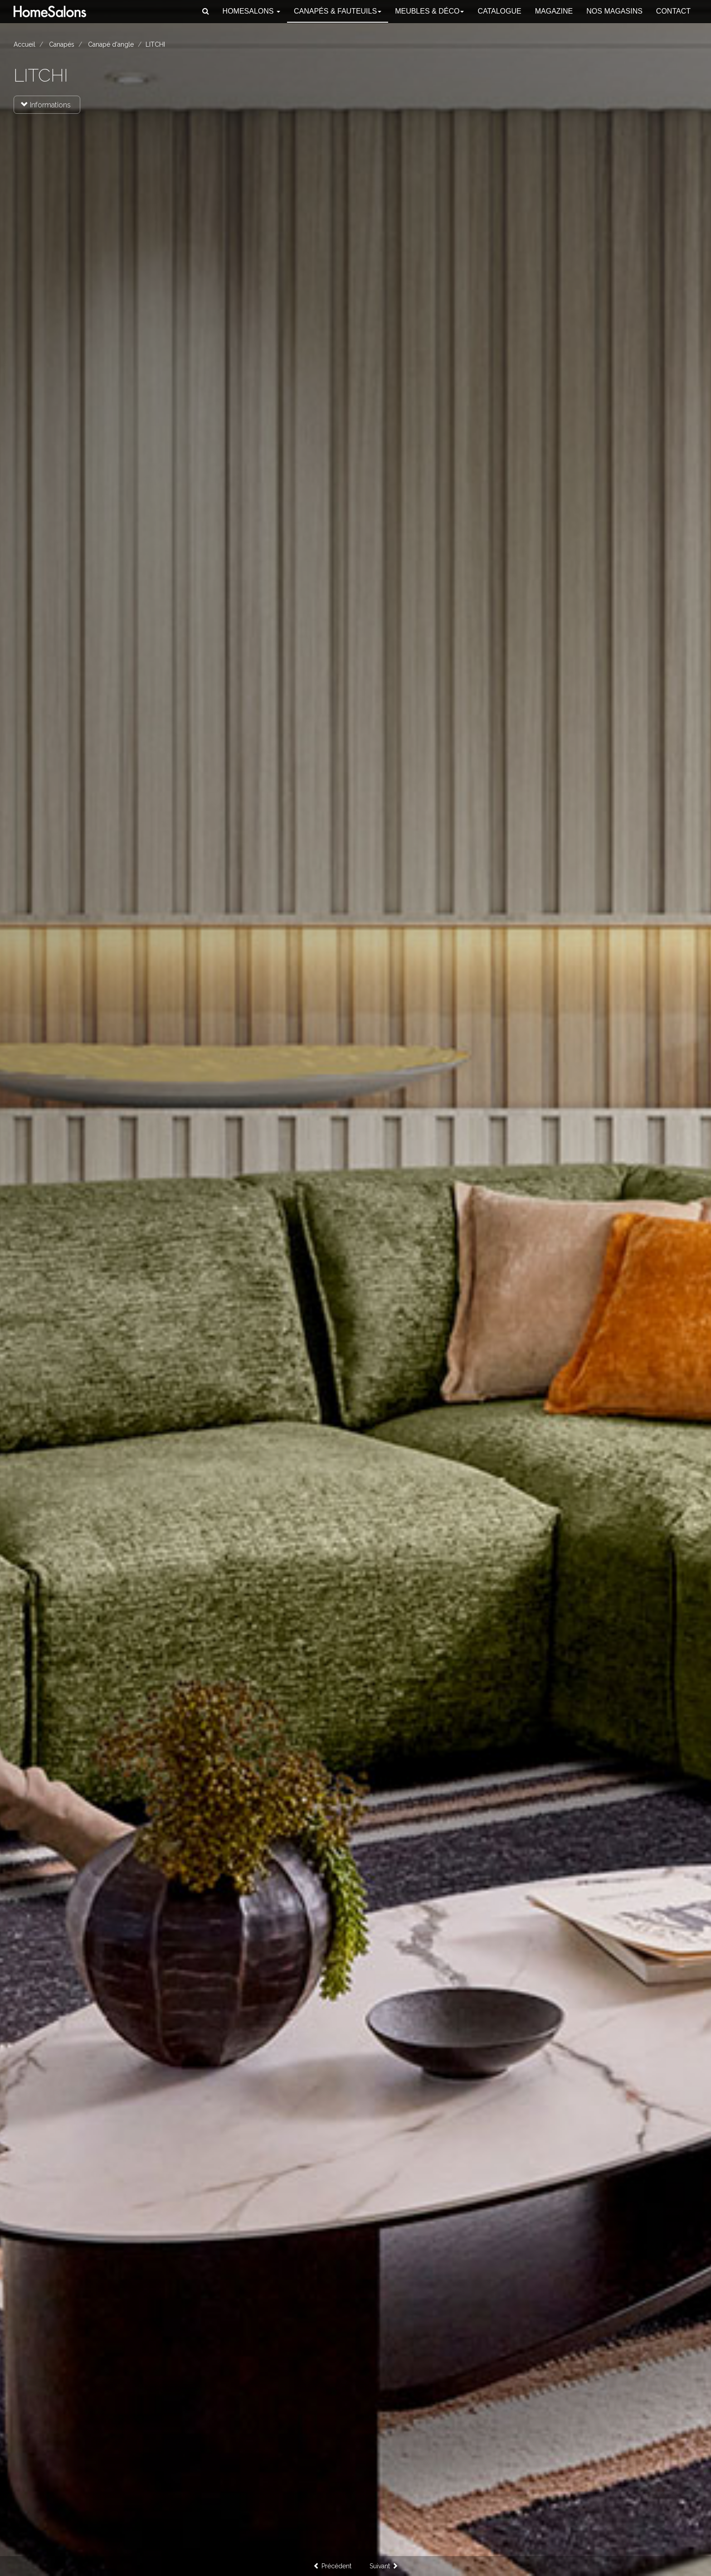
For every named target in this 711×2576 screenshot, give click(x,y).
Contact (673, 11)
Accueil (24, 44)
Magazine (554, 11)
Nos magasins (614, 11)
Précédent (332, 2566)
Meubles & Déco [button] (429, 11)
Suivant (384, 2566)
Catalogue (499, 11)
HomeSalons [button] (251, 11)
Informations (46, 105)
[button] (205, 11)
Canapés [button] (337, 11)
